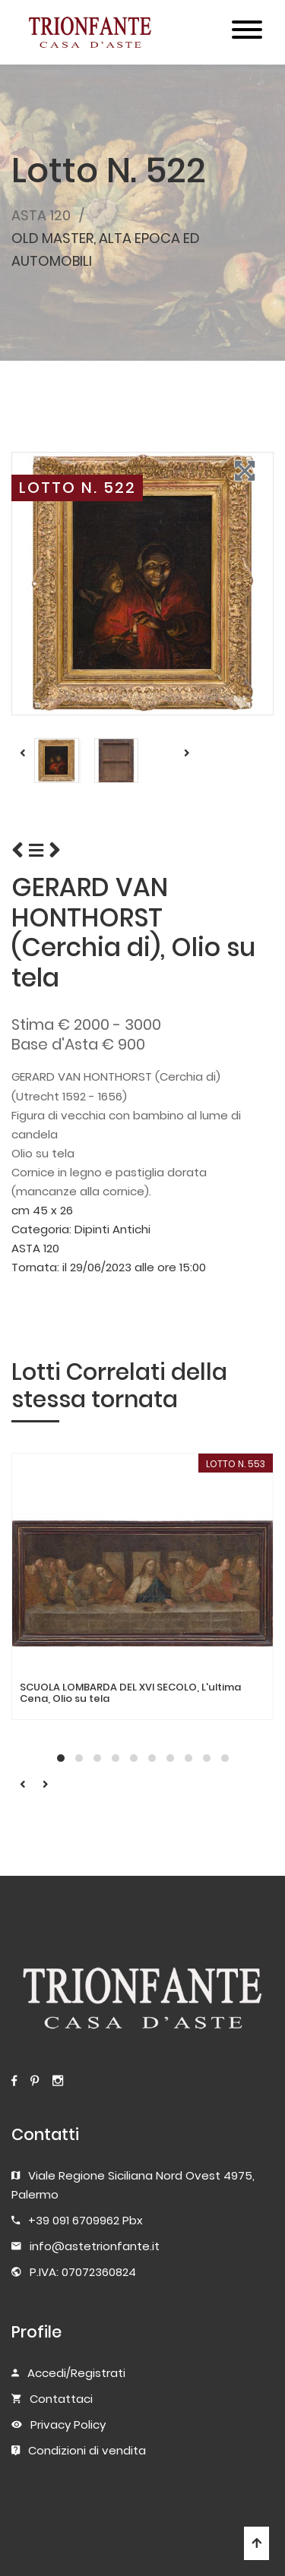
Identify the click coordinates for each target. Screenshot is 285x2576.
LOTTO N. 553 (235, 1463)
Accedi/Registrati (76, 2373)
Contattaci (61, 2399)
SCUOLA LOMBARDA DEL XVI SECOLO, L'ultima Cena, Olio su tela (130, 1693)
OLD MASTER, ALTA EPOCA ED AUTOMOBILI (105, 249)
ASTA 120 (41, 215)
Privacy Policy (68, 2424)
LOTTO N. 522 (77, 487)
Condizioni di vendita (87, 2450)
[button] (61, 1758)
